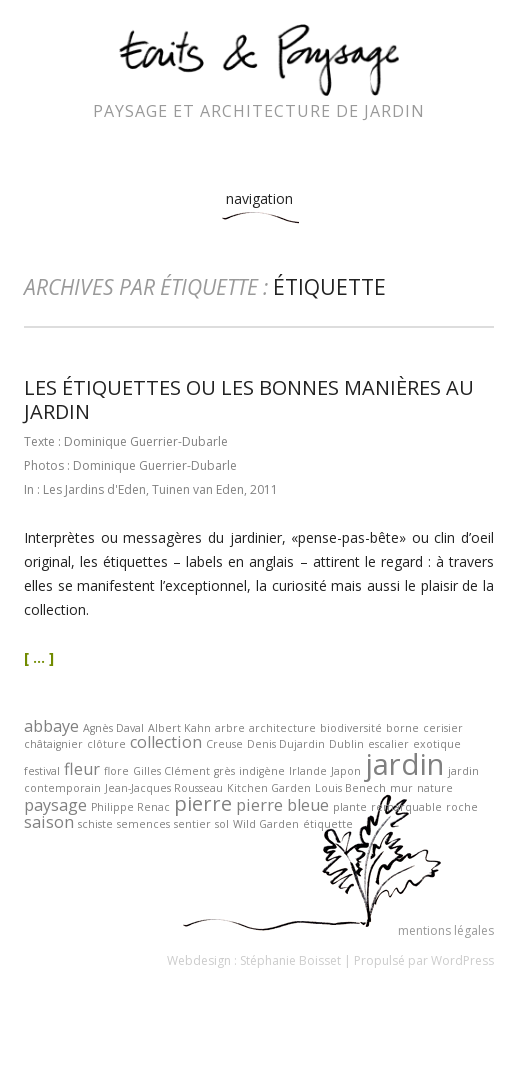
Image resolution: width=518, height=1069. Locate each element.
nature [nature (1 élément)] (435, 788)
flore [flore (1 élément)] (116, 771)
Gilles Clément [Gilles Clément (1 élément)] (171, 771)
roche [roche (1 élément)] (462, 807)
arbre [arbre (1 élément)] (230, 728)
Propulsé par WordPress (424, 960)
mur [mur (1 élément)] (401, 788)
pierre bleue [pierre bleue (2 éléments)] (282, 805)
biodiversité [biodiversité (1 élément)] (351, 728)
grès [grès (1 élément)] (224, 771)
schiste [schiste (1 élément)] (95, 824)
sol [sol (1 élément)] (222, 824)
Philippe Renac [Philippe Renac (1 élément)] (130, 807)
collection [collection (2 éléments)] (166, 742)
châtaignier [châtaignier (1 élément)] (53, 744)
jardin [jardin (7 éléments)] (404, 764)
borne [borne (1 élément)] (402, 728)
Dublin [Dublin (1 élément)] (346, 744)
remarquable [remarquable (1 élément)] (406, 807)
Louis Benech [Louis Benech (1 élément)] (350, 788)
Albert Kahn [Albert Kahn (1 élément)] (179, 728)
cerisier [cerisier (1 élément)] (443, 728)
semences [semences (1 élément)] (143, 824)
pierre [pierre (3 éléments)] (203, 803)
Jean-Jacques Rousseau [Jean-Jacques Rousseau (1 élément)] (164, 788)
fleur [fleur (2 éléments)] (82, 769)
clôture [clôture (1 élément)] (106, 744)
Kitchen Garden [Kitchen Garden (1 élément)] (269, 788)
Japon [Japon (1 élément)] (346, 771)
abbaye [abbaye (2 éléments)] (51, 726)
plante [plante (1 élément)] (350, 807)
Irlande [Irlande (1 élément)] (308, 771)
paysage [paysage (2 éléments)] (55, 805)
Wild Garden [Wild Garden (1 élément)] (266, 824)
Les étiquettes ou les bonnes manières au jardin (249, 399)
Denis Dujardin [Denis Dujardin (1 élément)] (286, 744)
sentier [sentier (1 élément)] (192, 824)
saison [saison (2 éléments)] (49, 822)
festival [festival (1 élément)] (42, 771)
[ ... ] (39, 657)
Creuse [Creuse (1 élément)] (224, 744)
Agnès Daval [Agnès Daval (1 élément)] (113, 728)
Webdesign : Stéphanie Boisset (254, 960)
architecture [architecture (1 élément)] (282, 728)
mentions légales (446, 930)
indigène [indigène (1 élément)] (262, 771)
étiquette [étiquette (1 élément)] (328, 824)
